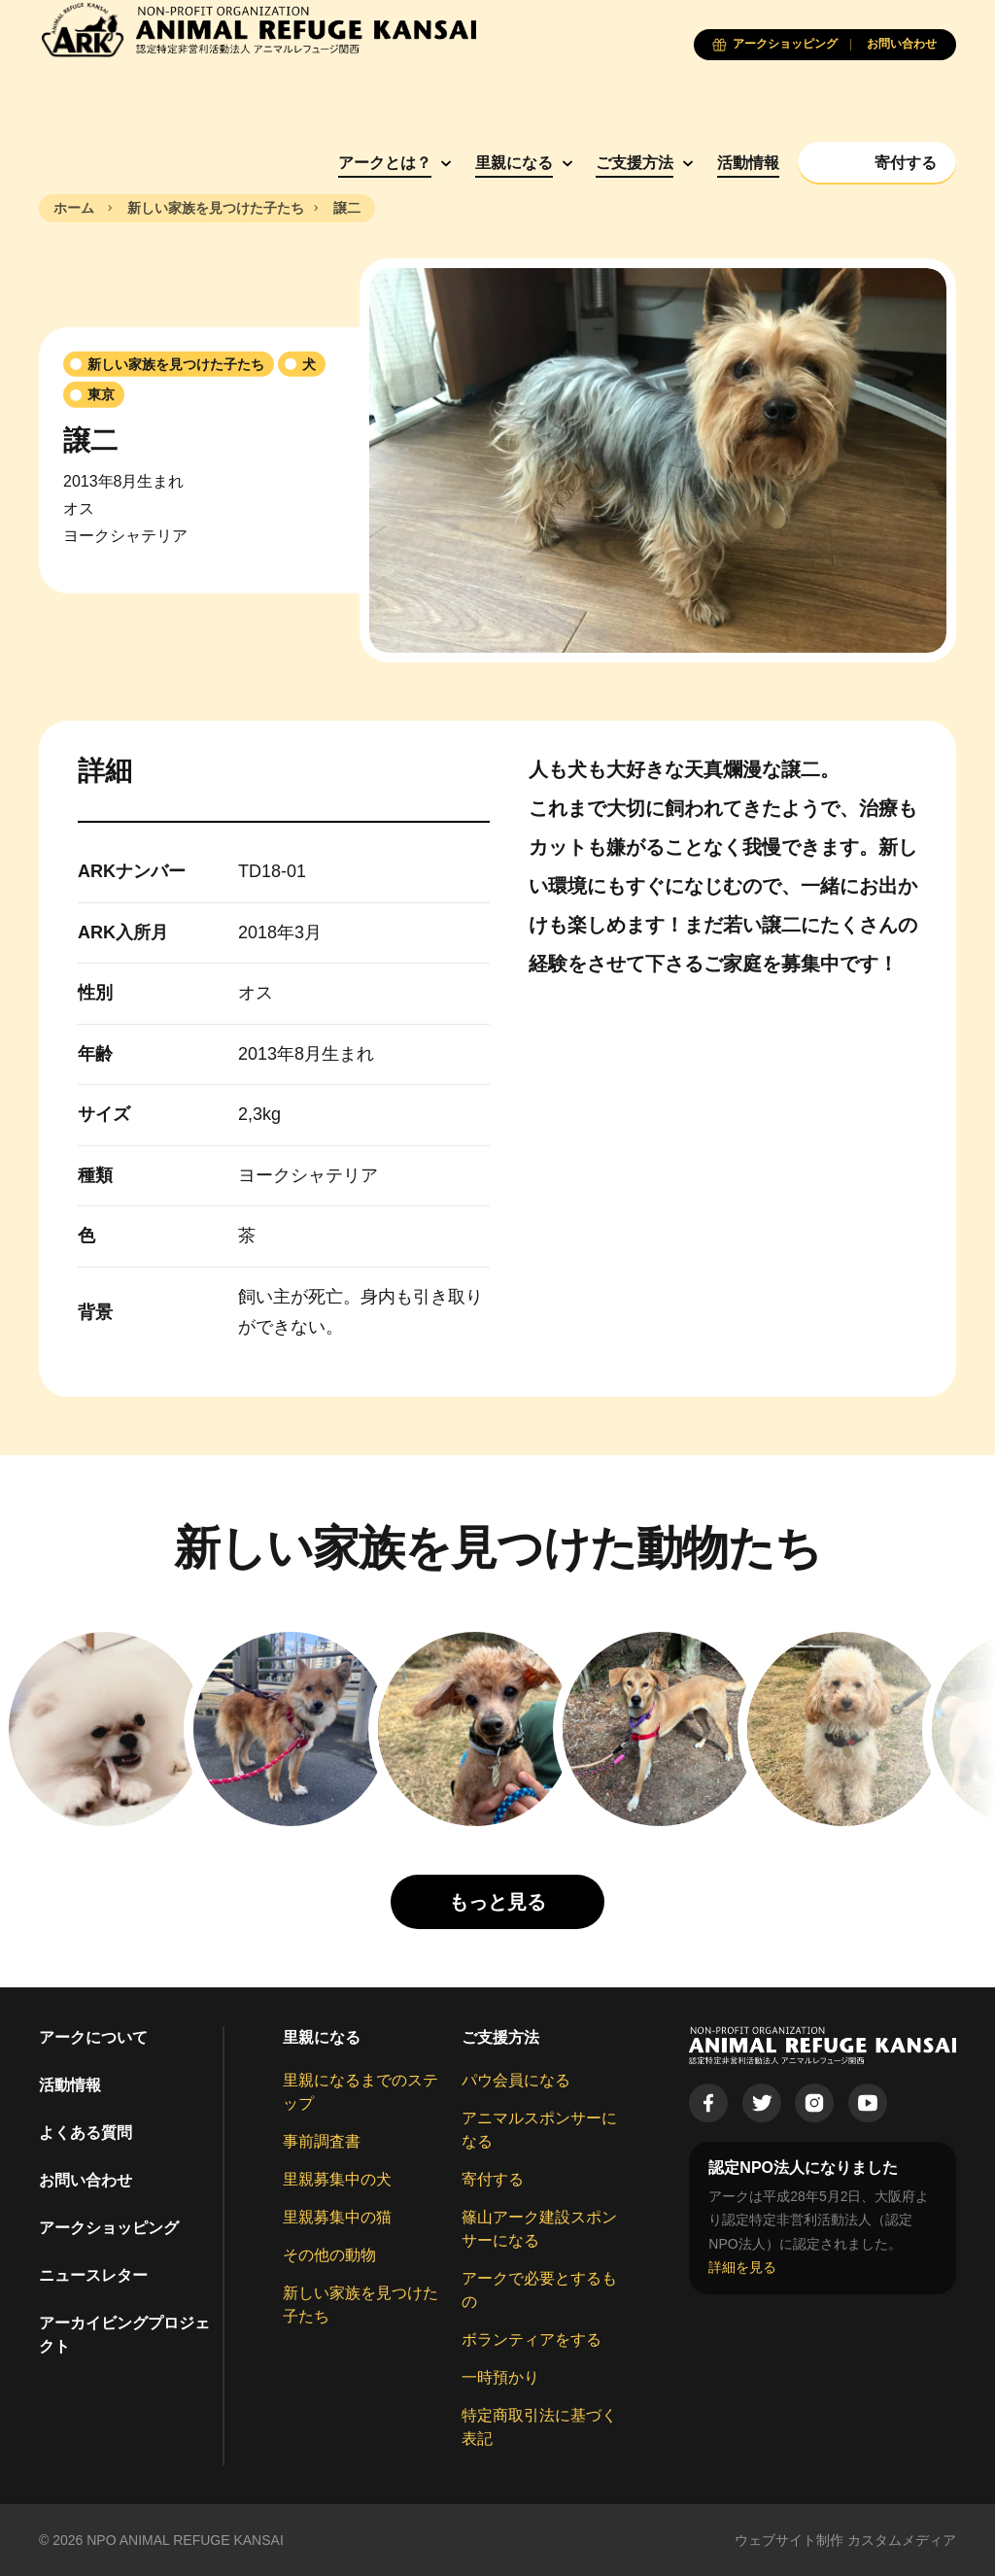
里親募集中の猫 (337, 2217)
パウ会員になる (516, 2080)
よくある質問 (85, 2132)
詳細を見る (742, 2267)
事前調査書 (321, 2141)
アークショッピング (109, 2228)
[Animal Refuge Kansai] (257, 29)
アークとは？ (384, 162)
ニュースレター (93, 2275)
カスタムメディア (901, 2540)
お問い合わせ (85, 2180)
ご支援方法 (634, 162)
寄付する (493, 2179)
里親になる (514, 162)
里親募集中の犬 (337, 2179)
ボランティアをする (531, 2339)
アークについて (93, 2037)
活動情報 (748, 162)
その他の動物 (329, 2255)
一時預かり (500, 2377)
